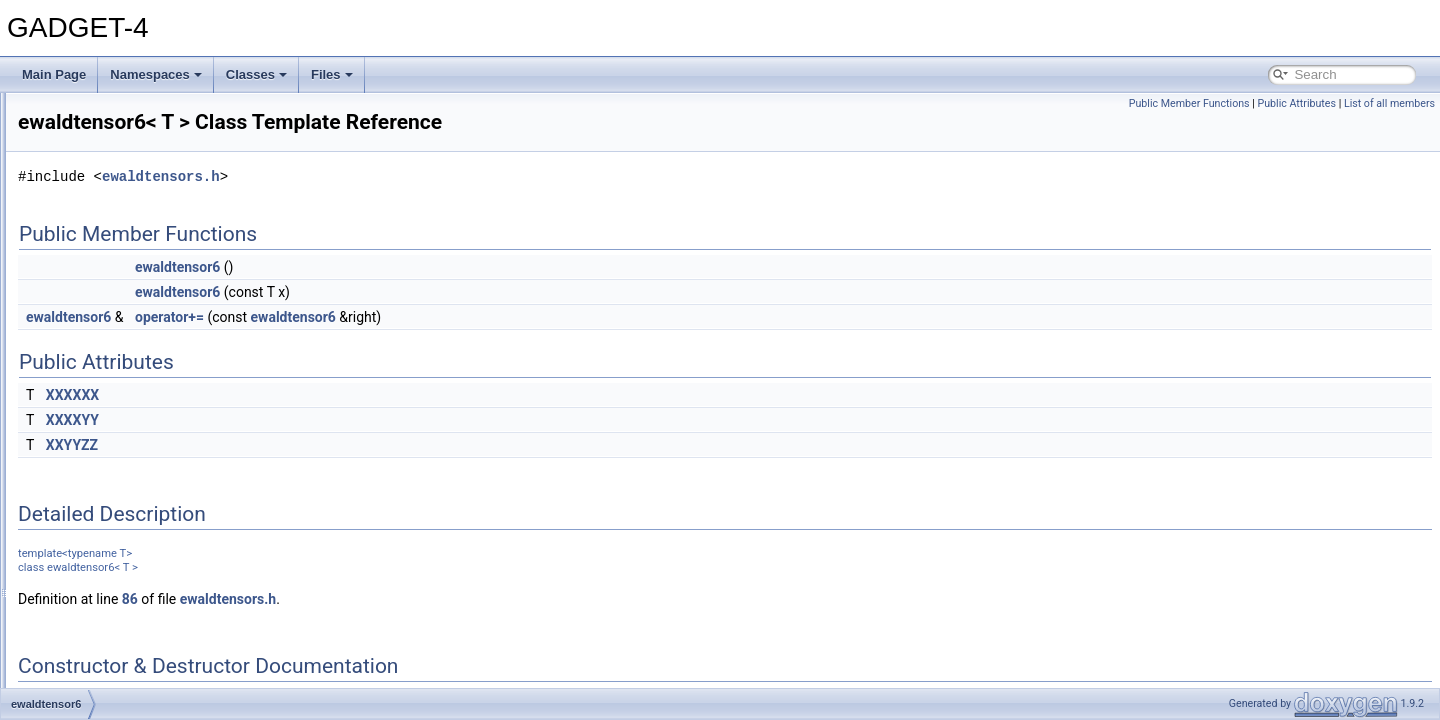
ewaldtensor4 (101, 378)
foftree (83, 510)
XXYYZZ (322, 445)
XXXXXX (322, 395)
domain (85, 224)
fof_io (80, 444)
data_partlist (98, 202)
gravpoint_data (105, 664)
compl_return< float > (122, 136)
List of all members (1389, 103)
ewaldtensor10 (105, 334)
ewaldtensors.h (411, 176)
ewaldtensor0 (101, 312)
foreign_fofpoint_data (122, 532)
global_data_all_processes (137, 620)
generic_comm (105, 598)
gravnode (91, 642)
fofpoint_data (100, 488)
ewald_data (96, 290)
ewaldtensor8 (101, 422)
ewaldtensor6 (101, 400)
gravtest (87, 686)
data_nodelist (101, 180)
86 (380, 599)
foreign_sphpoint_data (125, 576)
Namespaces (156, 74)
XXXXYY (322, 420)
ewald (81, 268)
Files (332, 74)
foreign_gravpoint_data (127, 554)
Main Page (54, 74)
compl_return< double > (129, 114)
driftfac (84, 246)
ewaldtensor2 (101, 356)
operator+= (419, 317)
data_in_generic (108, 158)
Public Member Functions (1189, 103)
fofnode (86, 466)
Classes (256, 74)
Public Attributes (1296, 103)
